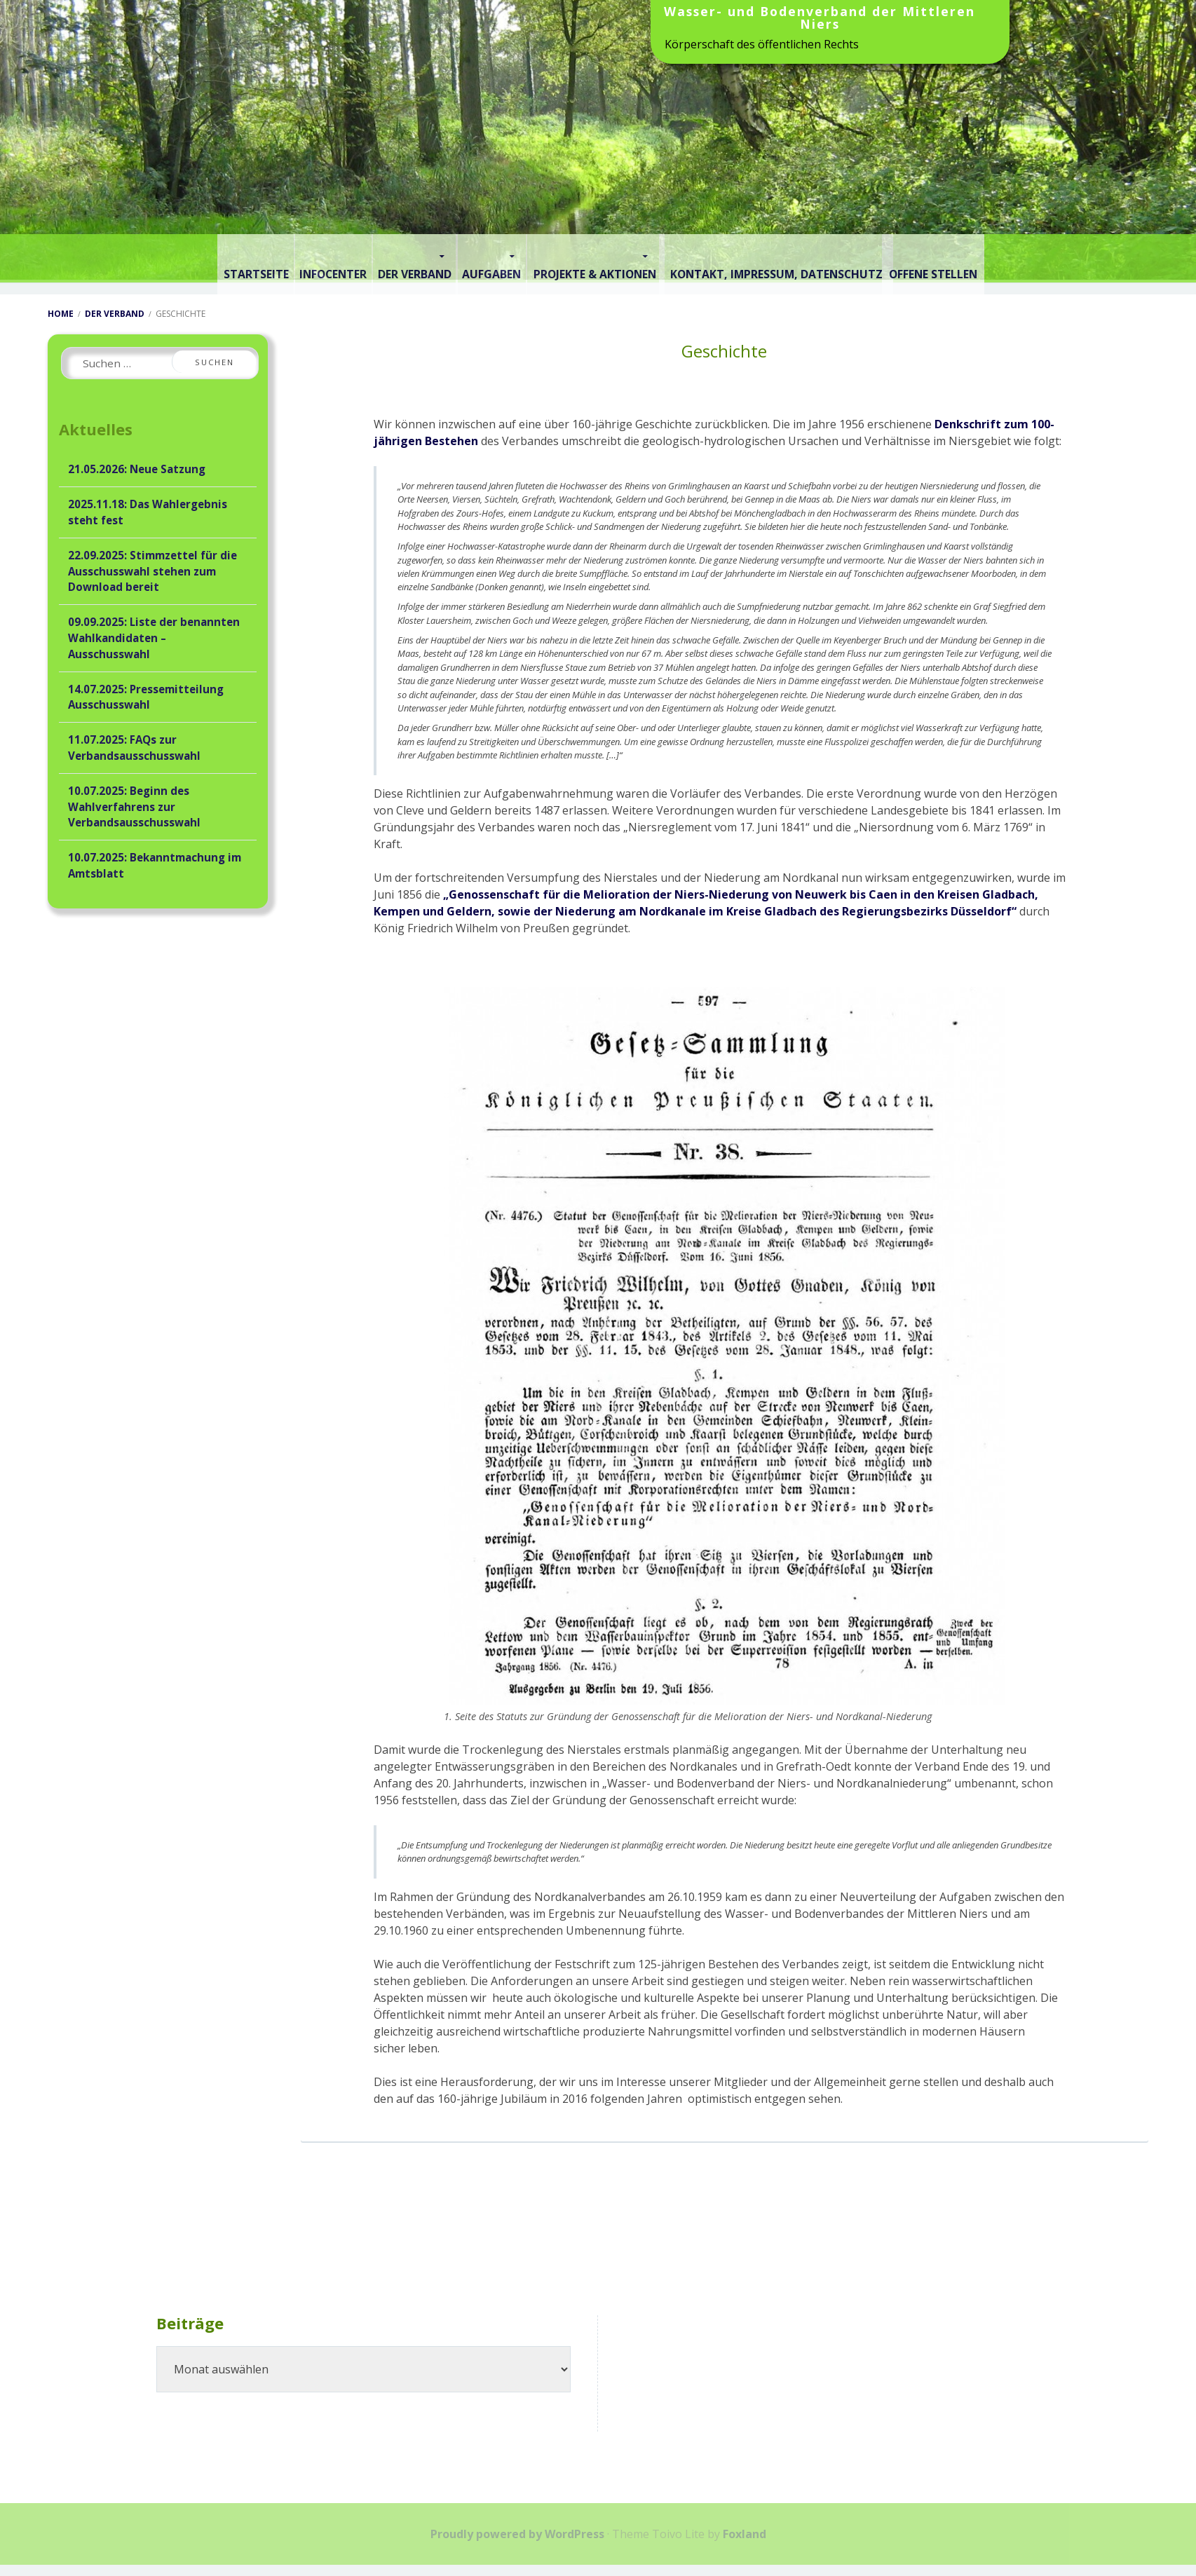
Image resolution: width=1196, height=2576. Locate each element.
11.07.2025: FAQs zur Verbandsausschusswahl (134, 745)
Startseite (186, 257)
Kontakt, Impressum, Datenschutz (817, 257)
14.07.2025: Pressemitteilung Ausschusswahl (146, 694)
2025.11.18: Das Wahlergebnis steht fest (147, 510)
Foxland (744, 2531)
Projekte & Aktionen (618, 257)
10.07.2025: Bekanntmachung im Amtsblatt (154, 863)
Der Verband (391, 257)
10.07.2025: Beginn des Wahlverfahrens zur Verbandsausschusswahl (134, 804)
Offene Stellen (999, 257)
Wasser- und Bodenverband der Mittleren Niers (819, 19)
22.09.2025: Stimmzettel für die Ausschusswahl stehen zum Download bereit (152, 568)
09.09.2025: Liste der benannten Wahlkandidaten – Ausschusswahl (154, 636)
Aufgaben (493, 257)
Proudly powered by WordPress (517, 2531)
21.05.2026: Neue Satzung (136, 467)
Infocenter (286, 257)
